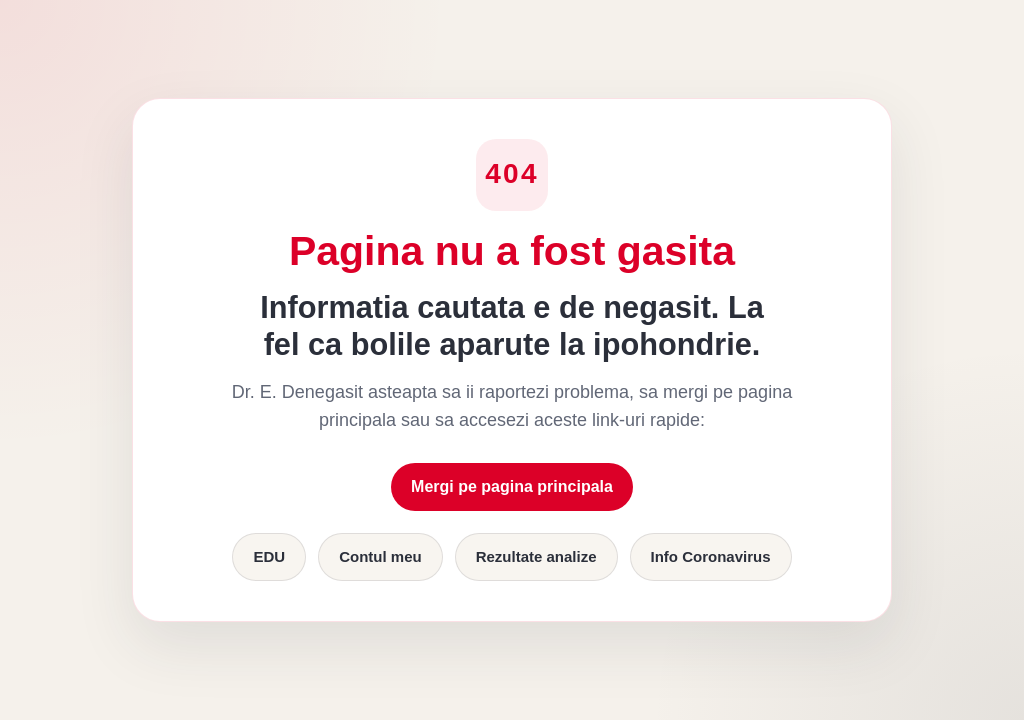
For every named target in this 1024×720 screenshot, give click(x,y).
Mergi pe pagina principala (512, 486)
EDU (269, 556)
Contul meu (380, 556)
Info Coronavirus (711, 556)
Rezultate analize (536, 556)
